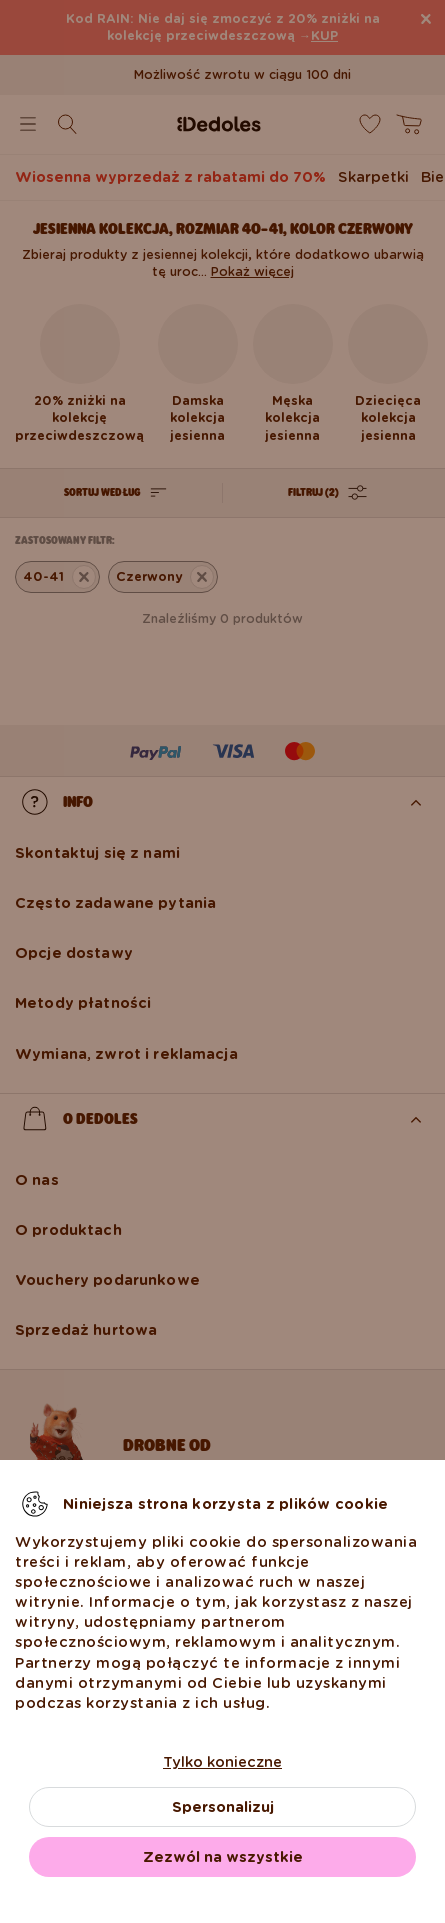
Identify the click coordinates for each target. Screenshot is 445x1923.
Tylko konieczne (222, 1762)
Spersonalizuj (223, 1807)
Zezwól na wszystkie (223, 1857)
